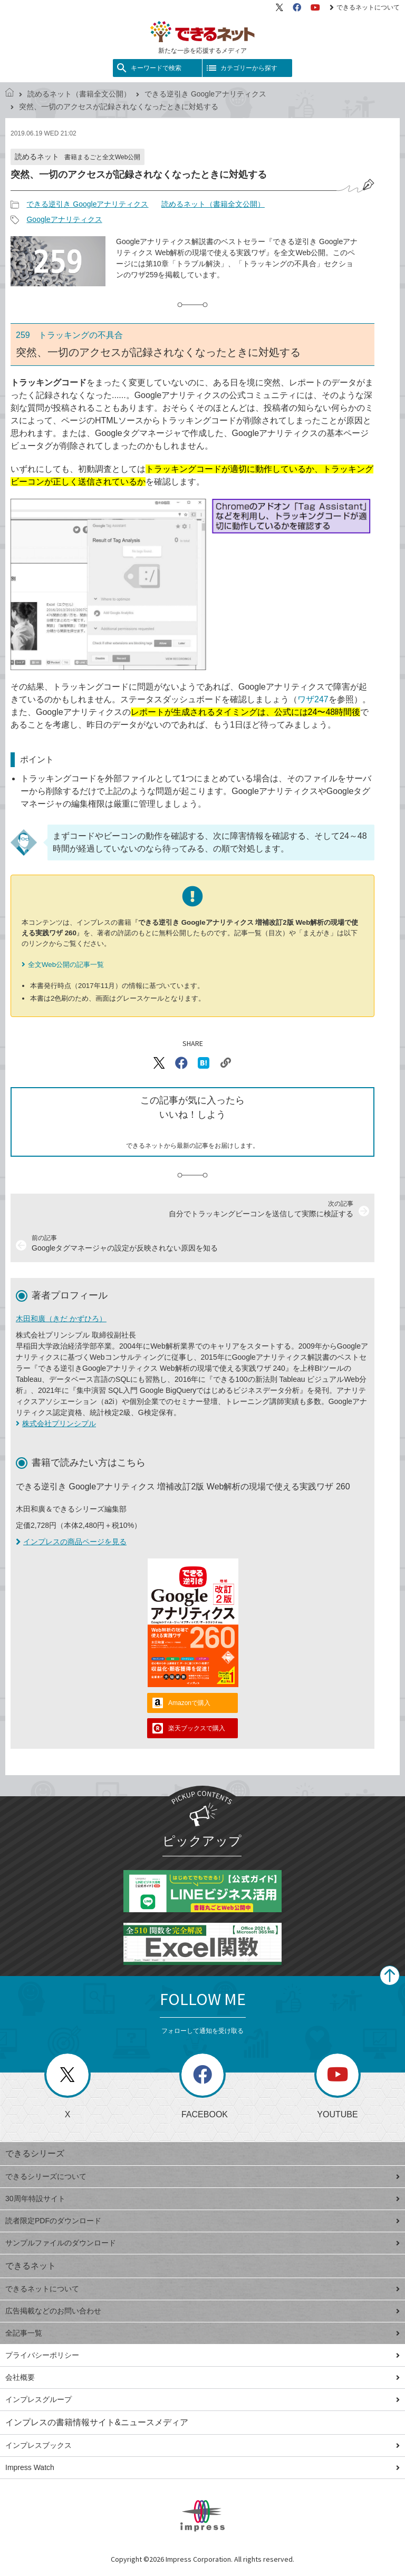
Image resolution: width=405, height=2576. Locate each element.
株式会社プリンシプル (59, 1423)
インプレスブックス (202, 2445)
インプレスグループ (202, 2399)
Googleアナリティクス (64, 219)
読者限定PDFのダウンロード (202, 2220)
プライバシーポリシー (202, 2355)
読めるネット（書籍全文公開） (79, 94)
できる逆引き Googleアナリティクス (205, 94)
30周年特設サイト (202, 2198)
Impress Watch (202, 2467)
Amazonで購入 (189, 1703)
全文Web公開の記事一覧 (66, 965)
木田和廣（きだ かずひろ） (61, 1318)
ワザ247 (313, 699)
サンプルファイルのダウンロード (202, 2243)
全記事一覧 (202, 2333)
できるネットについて (365, 7)
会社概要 (202, 2377)
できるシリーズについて (202, 2176)
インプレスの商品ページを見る (71, 1541)
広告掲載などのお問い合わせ (202, 2311)
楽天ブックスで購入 (196, 1728)
